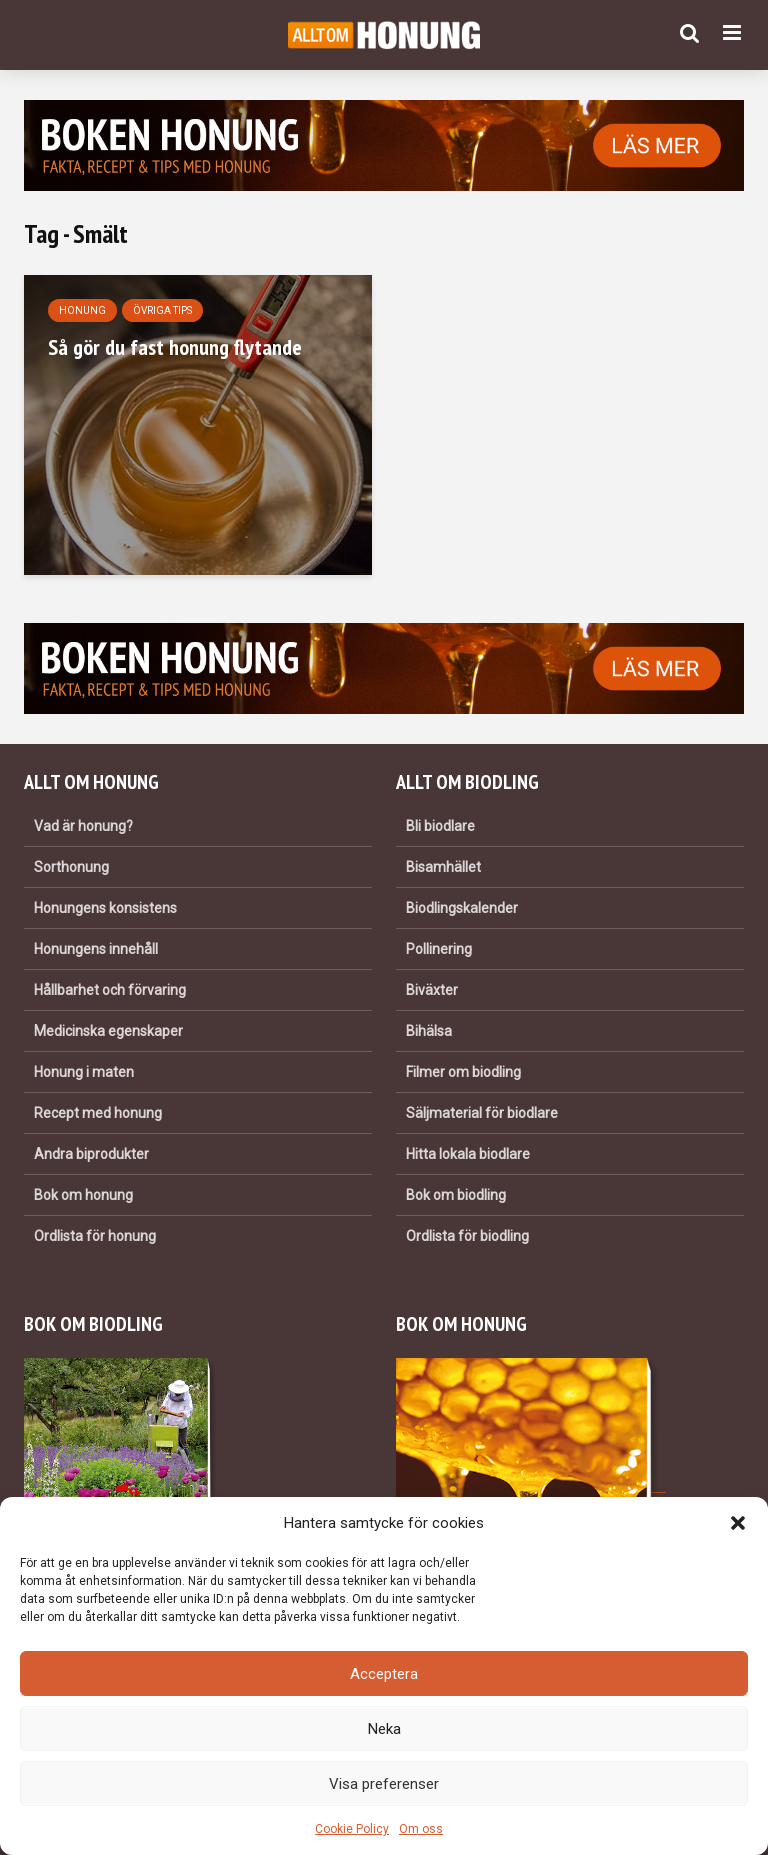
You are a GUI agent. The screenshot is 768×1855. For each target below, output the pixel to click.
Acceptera (384, 1674)
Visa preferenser (384, 1784)
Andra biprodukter (91, 1154)
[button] (738, 1523)
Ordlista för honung (95, 1236)
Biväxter (432, 990)
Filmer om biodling (463, 1072)
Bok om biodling (456, 1195)
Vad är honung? (83, 826)
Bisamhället (443, 867)
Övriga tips (162, 310)
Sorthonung (71, 867)
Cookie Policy (352, 1829)
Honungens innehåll (96, 949)
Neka (384, 1729)
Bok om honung (83, 1195)
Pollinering (439, 949)
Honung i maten (84, 1072)
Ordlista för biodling (467, 1236)
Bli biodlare (440, 826)
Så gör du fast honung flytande (175, 347)
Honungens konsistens (105, 908)
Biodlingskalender (462, 908)
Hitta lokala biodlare (468, 1154)
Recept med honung (98, 1113)
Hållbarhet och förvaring (110, 990)
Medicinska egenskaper (108, 1031)
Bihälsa (429, 1031)
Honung (82, 310)
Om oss (421, 1829)
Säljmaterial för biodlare (482, 1113)
